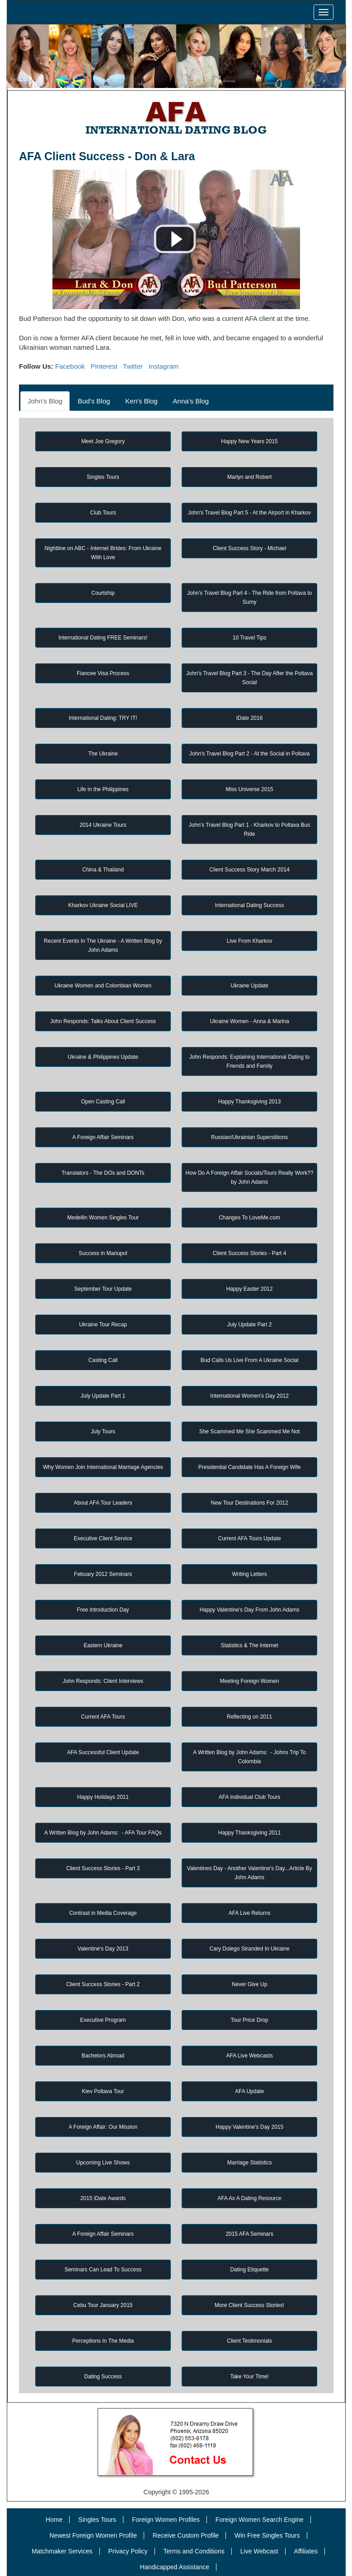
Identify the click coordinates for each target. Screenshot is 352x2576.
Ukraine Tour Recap (103, 1324)
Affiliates (306, 2551)
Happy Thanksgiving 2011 (249, 1833)
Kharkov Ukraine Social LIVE (103, 905)
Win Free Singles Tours (267, 2535)
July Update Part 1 (103, 1396)
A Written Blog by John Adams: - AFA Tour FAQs (103, 1833)
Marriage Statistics (249, 2162)
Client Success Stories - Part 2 (103, 1984)
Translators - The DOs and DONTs (102, 1173)
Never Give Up (250, 1984)
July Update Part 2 (249, 1324)
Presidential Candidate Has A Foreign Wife (249, 1467)
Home (54, 2519)
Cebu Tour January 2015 (102, 2305)
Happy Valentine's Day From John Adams (250, 1610)
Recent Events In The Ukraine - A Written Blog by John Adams (103, 945)
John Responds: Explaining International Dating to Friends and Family (249, 1061)
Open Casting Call (103, 1101)
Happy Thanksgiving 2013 (249, 1101)
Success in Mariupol (103, 1253)
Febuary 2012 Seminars (103, 1574)
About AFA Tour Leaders (103, 1503)
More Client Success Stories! (249, 2305)
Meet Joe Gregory (103, 441)
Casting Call (103, 1360)
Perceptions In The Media (103, 2341)
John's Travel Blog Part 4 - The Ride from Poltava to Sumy (249, 597)
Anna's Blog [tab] (191, 401)
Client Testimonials (249, 2341)
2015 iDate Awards (103, 2198)
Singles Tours (103, 477)
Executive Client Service (103, 1538)
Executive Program (103, 2020)
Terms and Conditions (193, 2551)
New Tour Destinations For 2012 (249, 1503)
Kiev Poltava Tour (103, 2091)
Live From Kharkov (249, 941)
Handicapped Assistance (174, 2567)
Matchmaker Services (62, 2551)
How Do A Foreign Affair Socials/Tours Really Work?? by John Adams (250, 1177)
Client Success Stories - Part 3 (103, 1868)
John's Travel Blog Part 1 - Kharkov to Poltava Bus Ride (249, 829)
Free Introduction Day (103, 1610)
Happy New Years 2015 (249, 441)
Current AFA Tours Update (249, 1538)
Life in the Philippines (102, 789)
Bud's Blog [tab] (94, 401)
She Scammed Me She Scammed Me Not (249, 1431)
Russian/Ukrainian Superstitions (249, 1137)
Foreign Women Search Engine (260, 2519)
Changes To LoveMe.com (249, 1217)
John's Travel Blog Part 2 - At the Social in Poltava (249, 754)
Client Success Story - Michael (249, 548)
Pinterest (103, 366)
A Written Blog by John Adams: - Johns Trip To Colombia (249, 1757)
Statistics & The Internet (249, 1645)
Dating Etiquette (249, 2269)
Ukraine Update (249, 985)
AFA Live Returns (250, 1913)
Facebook (70, 366)
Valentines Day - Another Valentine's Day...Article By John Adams (249, 1873)
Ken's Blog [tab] (141, 401)
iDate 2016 (249, 718)
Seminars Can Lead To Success (103, 2269)
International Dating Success (249, 905)
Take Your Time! (249, 2376)
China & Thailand (103, 869)
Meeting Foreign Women (249, 1681)
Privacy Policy (127, 2551)
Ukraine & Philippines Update (103, 1057)
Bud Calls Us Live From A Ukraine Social (250, 1360)
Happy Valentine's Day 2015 (249, 2127)
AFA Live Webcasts (249, 2055)
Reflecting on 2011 (249, 1717)
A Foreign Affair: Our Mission (103, 2127)
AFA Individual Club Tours (250, 1797)
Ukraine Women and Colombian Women (103, 985)
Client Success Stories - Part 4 (249, 1253)
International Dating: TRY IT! (103, 718)
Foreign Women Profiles (166, 2519)
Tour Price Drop (249, 2020)
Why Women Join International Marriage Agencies (103, 1467)
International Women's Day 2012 (249, 1396)
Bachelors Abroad (103, 2055)
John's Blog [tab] (45, 401)
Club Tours (103, 513)
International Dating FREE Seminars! (103, 638)
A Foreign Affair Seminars (103, 1137)
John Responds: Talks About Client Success (103, 1021)
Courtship (102, 593)
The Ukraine (102, 754)
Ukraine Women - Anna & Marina (249, 1021)
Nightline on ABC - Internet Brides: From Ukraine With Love (103, 553)
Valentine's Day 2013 (103, 1949)
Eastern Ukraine (103, 1645)
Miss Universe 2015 (249, 789)
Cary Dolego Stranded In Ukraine (250, 1949)
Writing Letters (249, 1574)
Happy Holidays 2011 (103, 1797)
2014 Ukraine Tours (103, 825)
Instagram (164, 366)
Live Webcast (259, 2551)
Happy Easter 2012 (249, 1289)
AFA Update (249, 2091)
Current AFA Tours (103, 1717)
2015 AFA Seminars (249, 2234)
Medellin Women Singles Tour (103, 1217)
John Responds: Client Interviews (103, 1681)
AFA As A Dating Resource (249, 2198)
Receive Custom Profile (186, 2535)
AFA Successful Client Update (103, 1752)
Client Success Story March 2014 (249, 869)
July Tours (103, 1431)
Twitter (133, 366)
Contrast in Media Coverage (102, 1913)
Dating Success (103, 2376)
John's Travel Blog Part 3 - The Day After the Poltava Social (249, 678)
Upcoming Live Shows (103, 2162)
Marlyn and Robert (249, 477)
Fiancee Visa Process (103, 673)
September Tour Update (102, 1289)
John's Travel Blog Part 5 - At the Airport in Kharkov (249, 513)
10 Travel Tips (250, 638)
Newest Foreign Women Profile (92, 2535)
